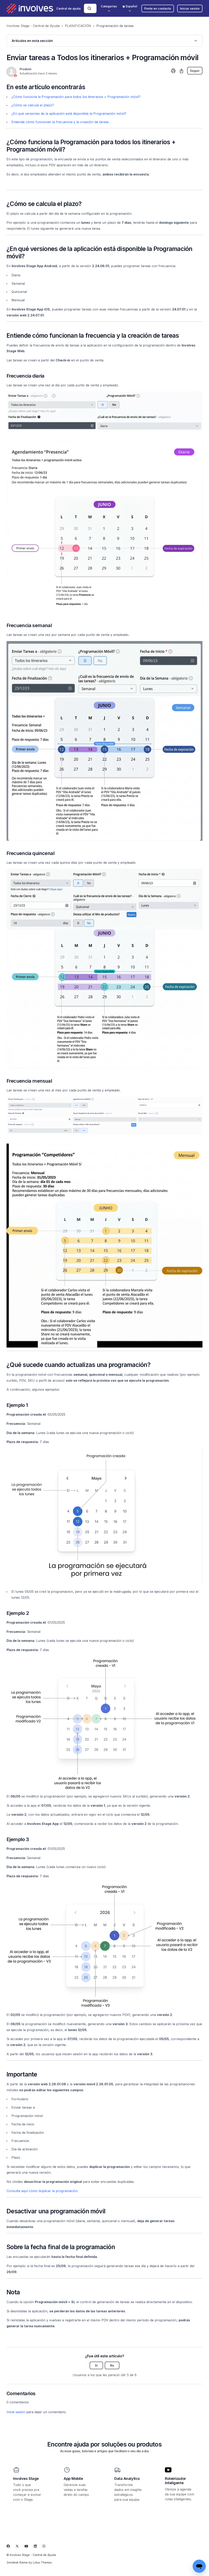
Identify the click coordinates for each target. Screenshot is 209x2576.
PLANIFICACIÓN (78, 26)
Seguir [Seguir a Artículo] (195, 70)
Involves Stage (26, 2478)
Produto (25, 69)
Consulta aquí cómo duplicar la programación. (42, 2191)
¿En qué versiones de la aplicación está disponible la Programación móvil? (68, 113)
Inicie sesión (16, 2412)
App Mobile (73, 2478)
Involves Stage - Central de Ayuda (33, 26)
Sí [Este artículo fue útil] (96, 2365)
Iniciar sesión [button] (190, 8)
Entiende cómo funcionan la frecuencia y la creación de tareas (60, 122)
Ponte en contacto (157, 8)
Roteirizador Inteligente (175, 2480)
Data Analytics (127, 2478)
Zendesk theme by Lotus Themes (29, 2562)
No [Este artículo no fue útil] (112, 2365)
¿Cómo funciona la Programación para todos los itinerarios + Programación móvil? (75, 97)
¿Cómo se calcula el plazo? (32, 105)
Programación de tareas (115, 26)
